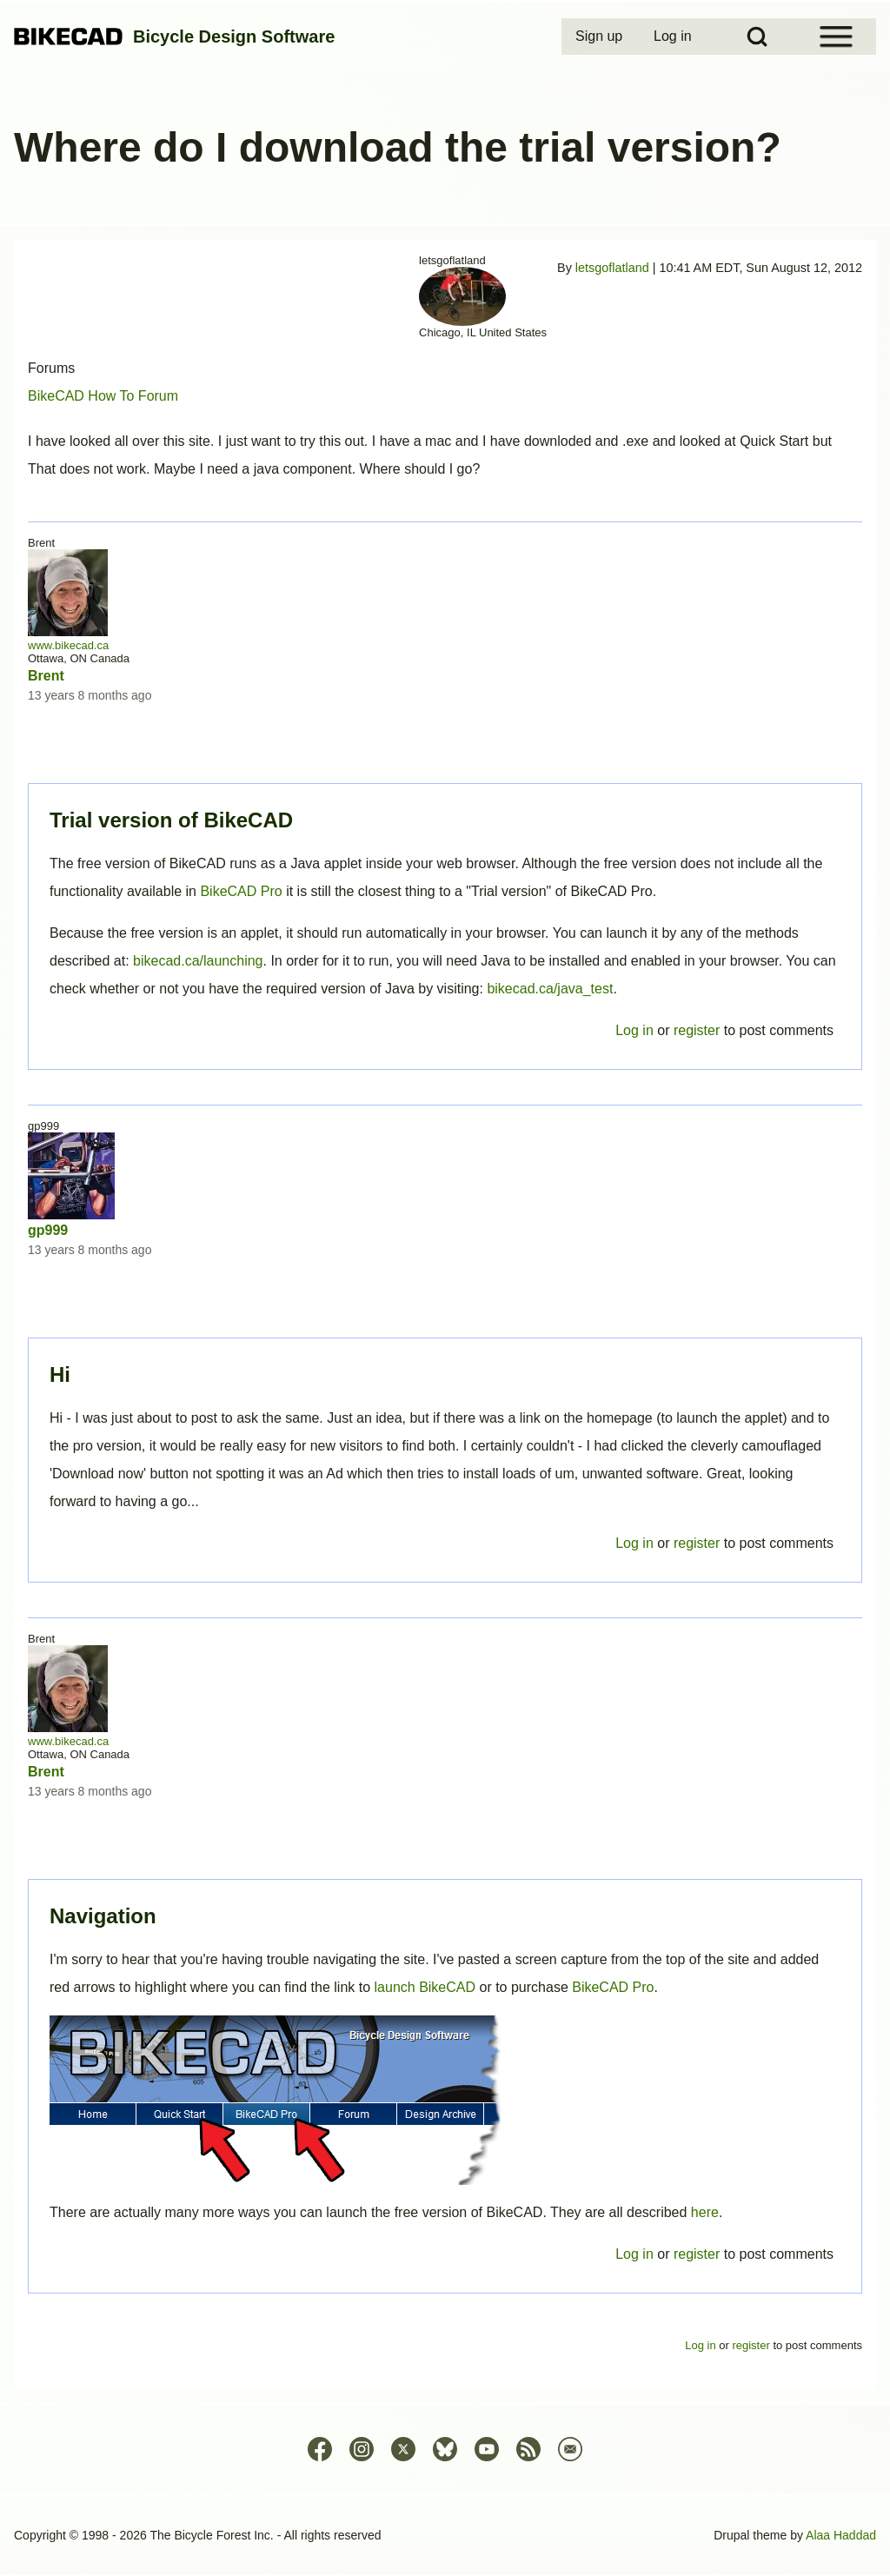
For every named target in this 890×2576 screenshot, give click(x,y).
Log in (634, 2254)
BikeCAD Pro (613, 1987)
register (697, 2254)
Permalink (445, 1288)
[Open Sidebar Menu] (836, 36)
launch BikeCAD (425, 1987)
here (705, 2212)
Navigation (103, 1916)
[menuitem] (600, 36)
